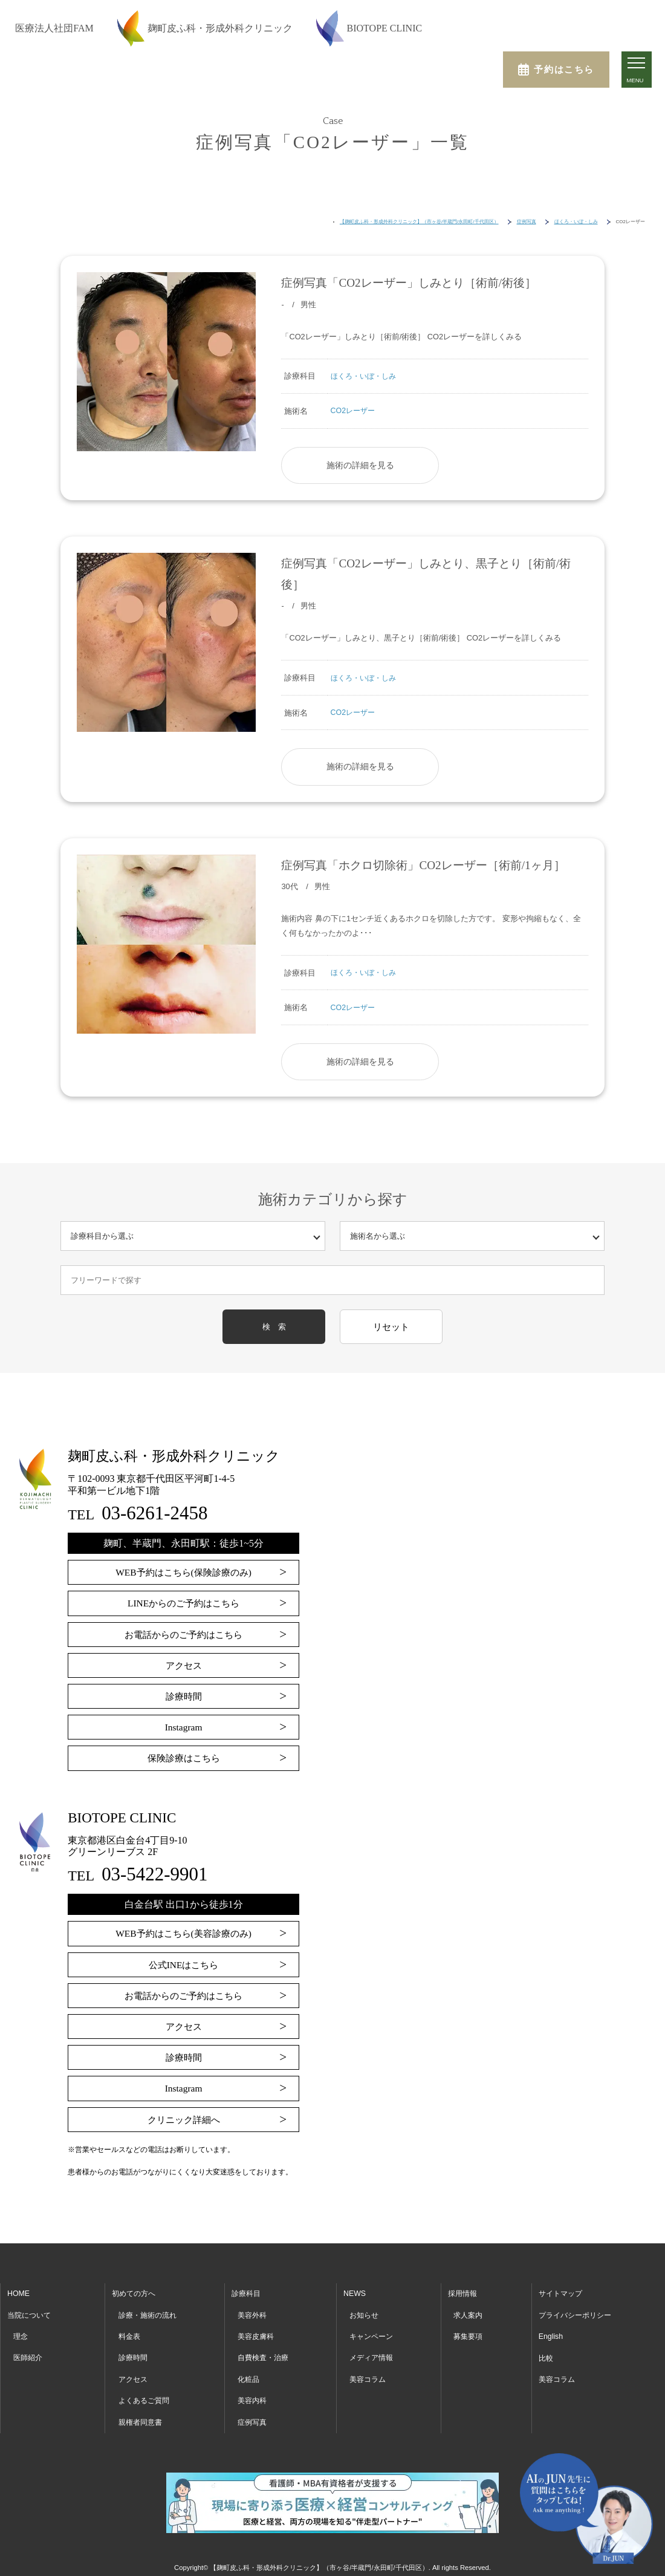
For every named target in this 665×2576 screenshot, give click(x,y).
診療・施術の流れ (149, 2311)
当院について (30, 2311)
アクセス (183, 1662)
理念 (21, 2333)
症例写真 (253, 2417)
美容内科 (253, 2396)
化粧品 (249, 2375)
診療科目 (247, 2290)
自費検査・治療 (265, 2354)
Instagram (183, 1723)
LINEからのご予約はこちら (183, 1599)
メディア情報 (373, 2354)
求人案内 (468, 2311)
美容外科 (253, 2311)
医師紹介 (29, 2354)
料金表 (130, 2333)
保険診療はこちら (183, 1754)
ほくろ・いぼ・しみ (366, 375)
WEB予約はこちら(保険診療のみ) (183, 1569)
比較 (545, 2354)
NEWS (355, 2290)
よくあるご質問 (146, 2396)
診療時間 (183, 1692)
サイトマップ (560, 2290)
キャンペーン (373, 2333)
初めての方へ (135, 2290)
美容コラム (369, 2375)
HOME (18, 2290)
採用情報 (463, 2290)
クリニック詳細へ (183, 2116)
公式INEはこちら (183, 1961)
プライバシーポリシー (576, 2311)
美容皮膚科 (257, 2333)
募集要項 (468, 2333)
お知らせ (365, 2311)
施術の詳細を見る (358, 464)
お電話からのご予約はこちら (184, 1631)
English (549, 2333)
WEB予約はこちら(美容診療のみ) (183, 1930)
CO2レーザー (354, 409)
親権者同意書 (142, 2417)
